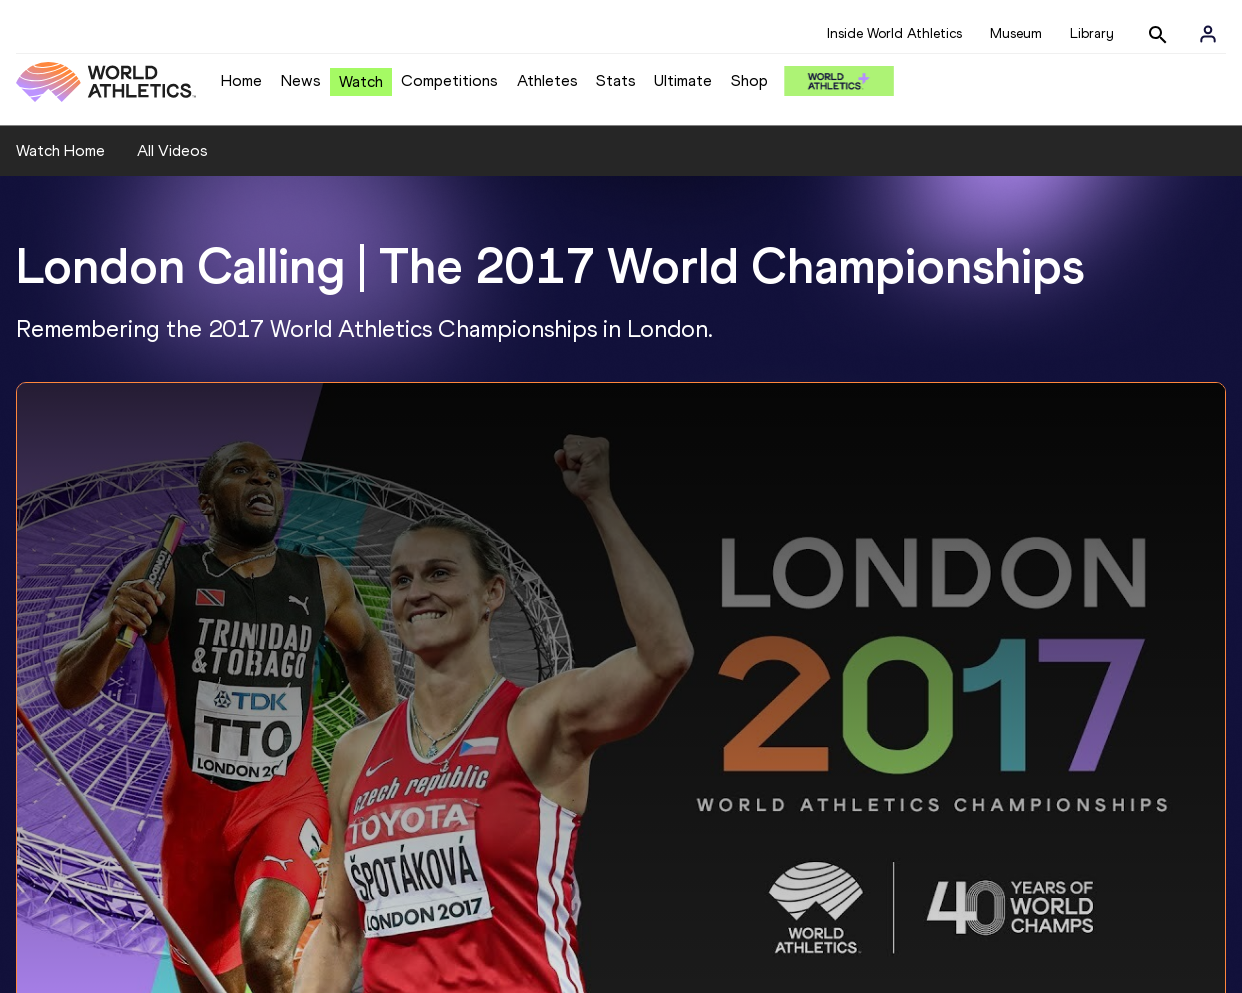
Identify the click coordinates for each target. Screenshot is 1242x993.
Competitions (449, 80)
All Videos (172, 150)
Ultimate (683, 80)
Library (1092, 33)
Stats (616, 80)
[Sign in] (1208, 34)
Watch (361, 81)
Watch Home (60, 150)
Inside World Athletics (894, 33)
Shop (749, 80)
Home (241, 80)
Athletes (547, 80)
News (301, 80)
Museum (1016, 33)
